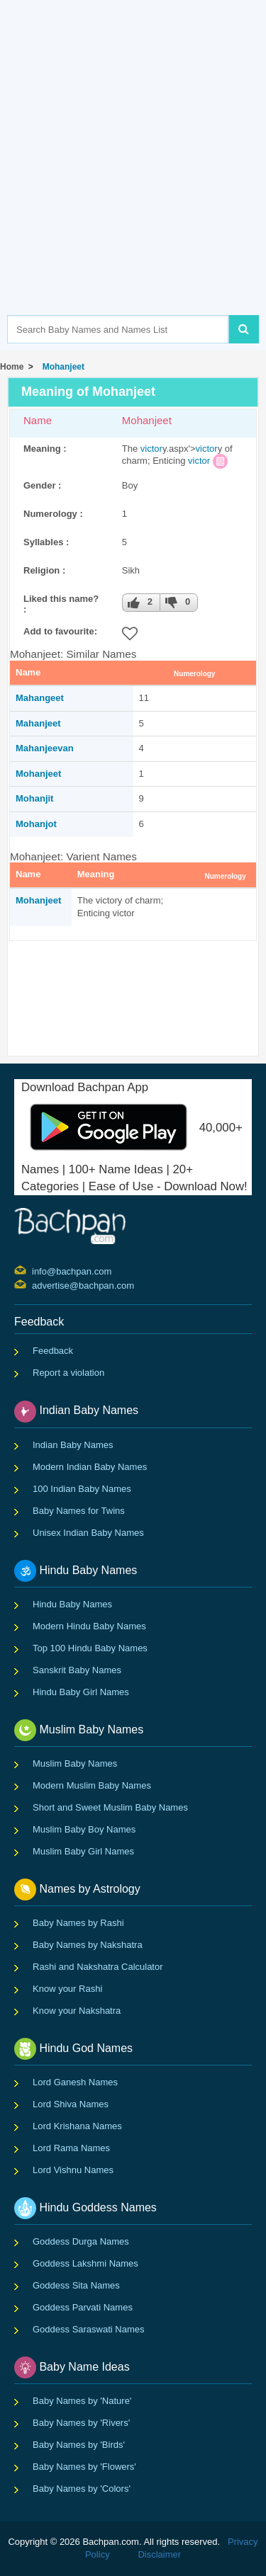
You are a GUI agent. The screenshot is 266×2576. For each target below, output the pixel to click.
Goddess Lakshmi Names (85, 2263)
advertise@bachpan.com (33, 1284)
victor (151, 448)
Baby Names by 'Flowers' (84, 2466)
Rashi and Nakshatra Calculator (98, 1966)
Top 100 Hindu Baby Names (90, 1648)
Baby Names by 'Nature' (82, 2400)
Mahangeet (40, 698)
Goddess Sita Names (76, 2285)
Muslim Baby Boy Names (84, 1829)
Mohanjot (36, 824)
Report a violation (68, 1372)
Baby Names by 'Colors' (82, 2488)
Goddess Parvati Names (83, 2307)
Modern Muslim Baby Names (92, 1785)
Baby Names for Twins (79, 1510)
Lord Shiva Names (71, 2104)
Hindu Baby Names (72, 1604)
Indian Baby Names (73, 1445)
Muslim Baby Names (75, 1763)
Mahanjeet (38, 723)
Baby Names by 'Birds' (79, 2444)
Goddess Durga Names (81, 2241)
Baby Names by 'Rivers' (81, 2422)
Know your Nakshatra (77, 2010)
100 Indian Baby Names (82, 1488)
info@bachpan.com (33, 1270)
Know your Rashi (67, 1988)
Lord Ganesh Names (75, 2082)
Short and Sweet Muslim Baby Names (110, 1807)
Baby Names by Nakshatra (88, 1944)
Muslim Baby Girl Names (83, 1851)
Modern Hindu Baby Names (89, 1626)
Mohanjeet (61, 367)
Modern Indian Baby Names (90, 1466)
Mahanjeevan (45, 748)
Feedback (53, 1350)
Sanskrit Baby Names (77, 1670)
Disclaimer (159, 2554)
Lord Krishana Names (77, 2126)
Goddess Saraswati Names (89, 2329)
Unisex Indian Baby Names (88, 1532)
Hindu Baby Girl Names (81, 1692)
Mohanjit (34, 798)
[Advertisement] (133, 179)
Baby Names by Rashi (78, 1922)
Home (11, 367)
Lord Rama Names (71, 2148)
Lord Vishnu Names (73, 2170)
